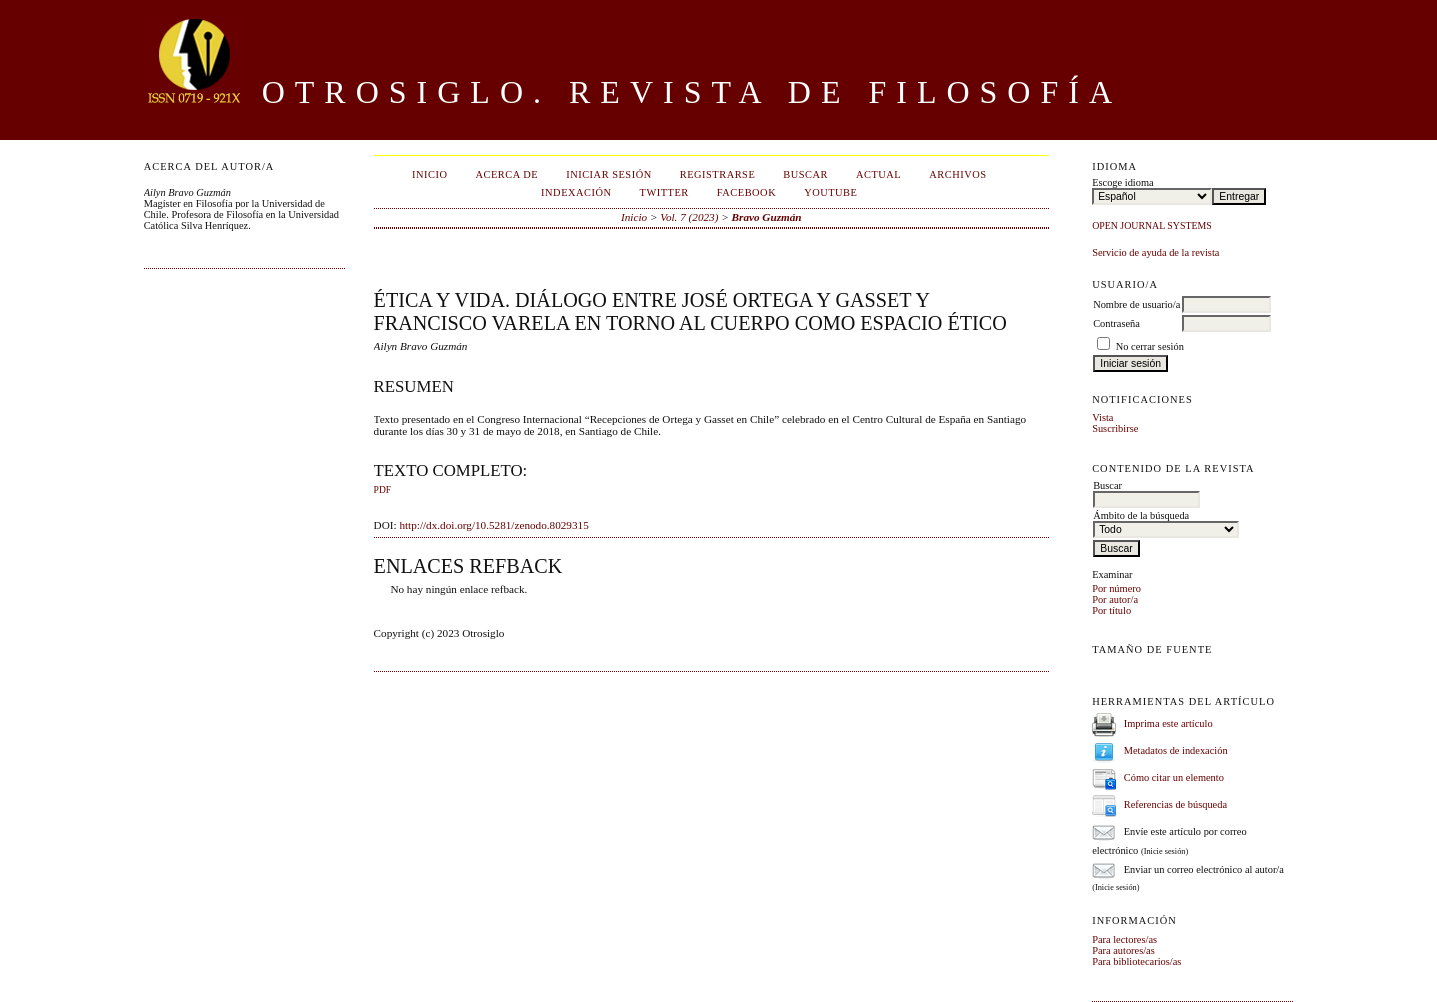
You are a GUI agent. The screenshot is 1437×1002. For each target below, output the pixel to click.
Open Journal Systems (1152, 225)
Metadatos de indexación (1176, 750)
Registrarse (718, 174)
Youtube (830, 192)
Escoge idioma (1122, 182)
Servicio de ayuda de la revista (1155, 252)
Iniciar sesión (609, 174)
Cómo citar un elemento (1174, 777)
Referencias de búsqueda (1175, 804)
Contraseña (1116, 323)
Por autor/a (1115, 599)
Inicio (429, 174)
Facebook (746, 192)
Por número (1116, 588)
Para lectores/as (1124, 939)
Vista (1102, 417)
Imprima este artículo (1168, 723)
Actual (878, 174)
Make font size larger (1174, 672)
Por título (1111, 610)
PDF (382, 490)
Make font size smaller (1110, 672)
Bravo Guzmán (767, 217)
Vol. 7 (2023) (689, 217)
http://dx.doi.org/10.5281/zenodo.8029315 (493, 525)
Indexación (576, 192)
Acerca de (506, 174)
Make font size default (1142, 672)
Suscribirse (1115, 428)
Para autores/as (1123, 950)
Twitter (664, 192)
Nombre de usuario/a (1136, 304)
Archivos (957, 174)
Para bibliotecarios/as (1136, 961)
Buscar (805, 174)
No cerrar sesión (1150, 346)
